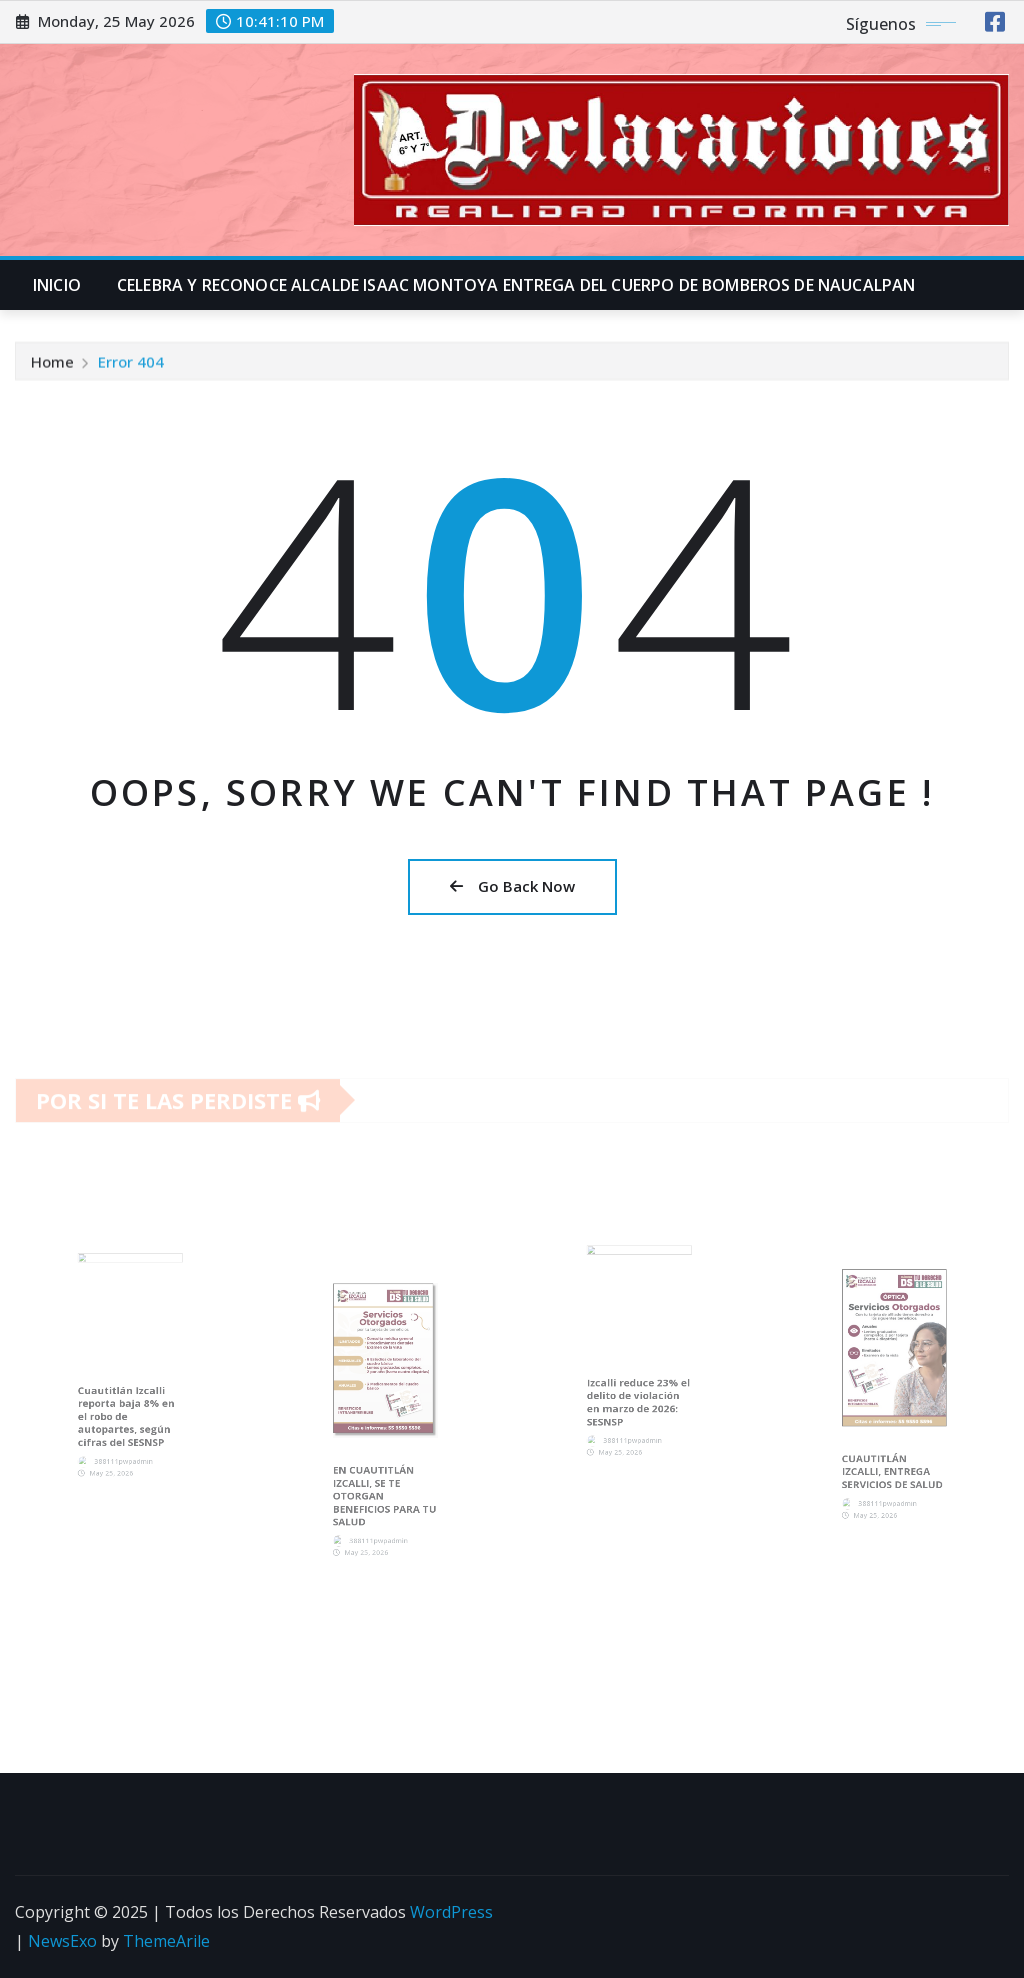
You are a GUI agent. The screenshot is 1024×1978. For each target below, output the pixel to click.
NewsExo (62, 1941)
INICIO (57, 285)
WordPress (451, 1912)
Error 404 (131, 365)
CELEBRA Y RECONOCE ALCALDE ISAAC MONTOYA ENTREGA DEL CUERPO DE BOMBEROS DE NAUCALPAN (516, 285)
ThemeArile (166, 1941)
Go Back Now (512, 886)
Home (52, 365)
